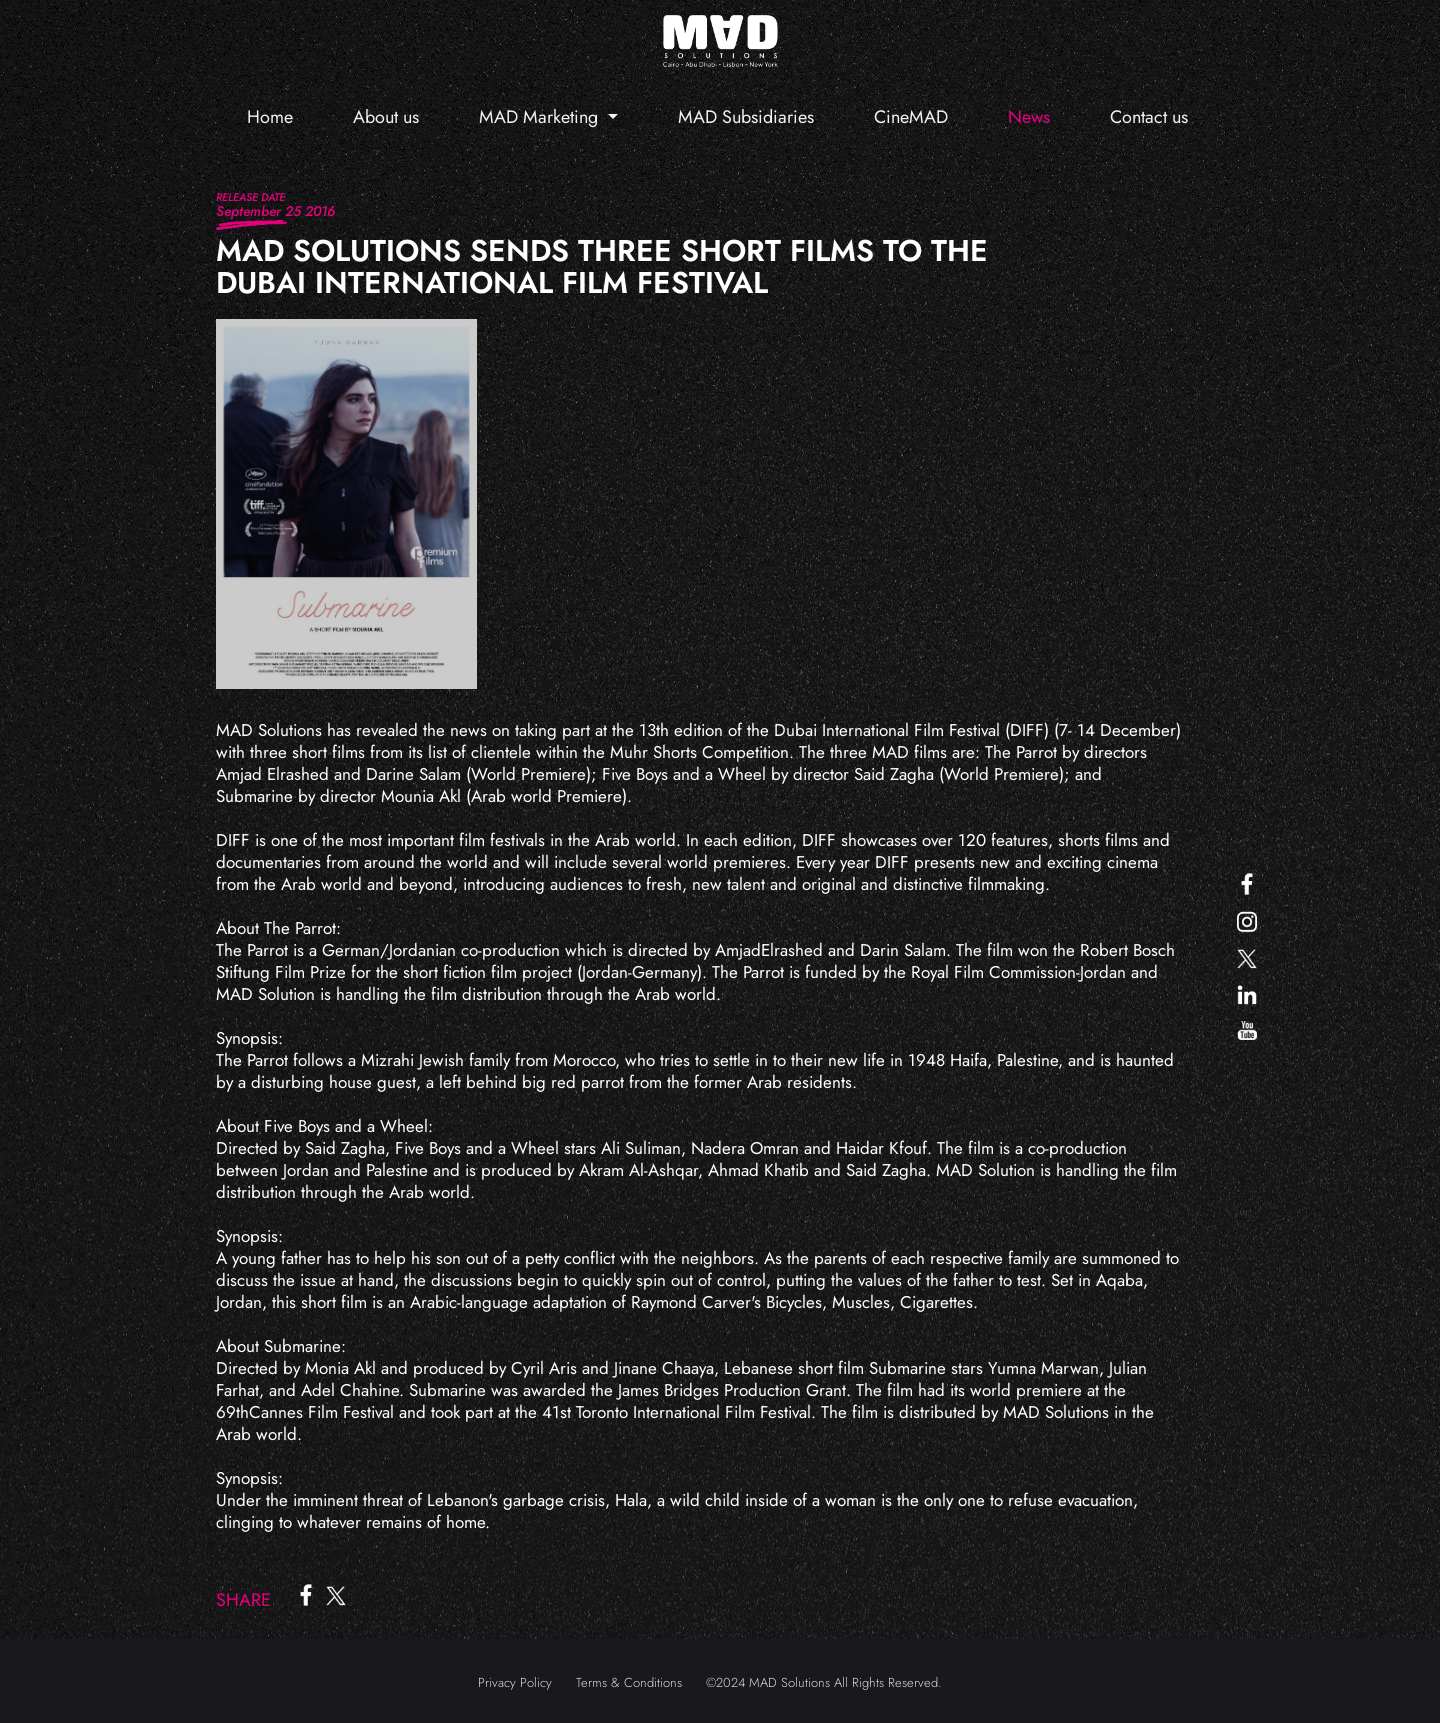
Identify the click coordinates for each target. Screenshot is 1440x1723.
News (1029, 117)
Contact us (1149, 117)
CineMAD (911, 117)
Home (270, 117)
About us (386, 117)
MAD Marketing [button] (541, 117)
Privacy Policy (515, 1682)
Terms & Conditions (629, 1682)
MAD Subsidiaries (746, 117)
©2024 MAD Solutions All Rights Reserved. (824, 1682)
